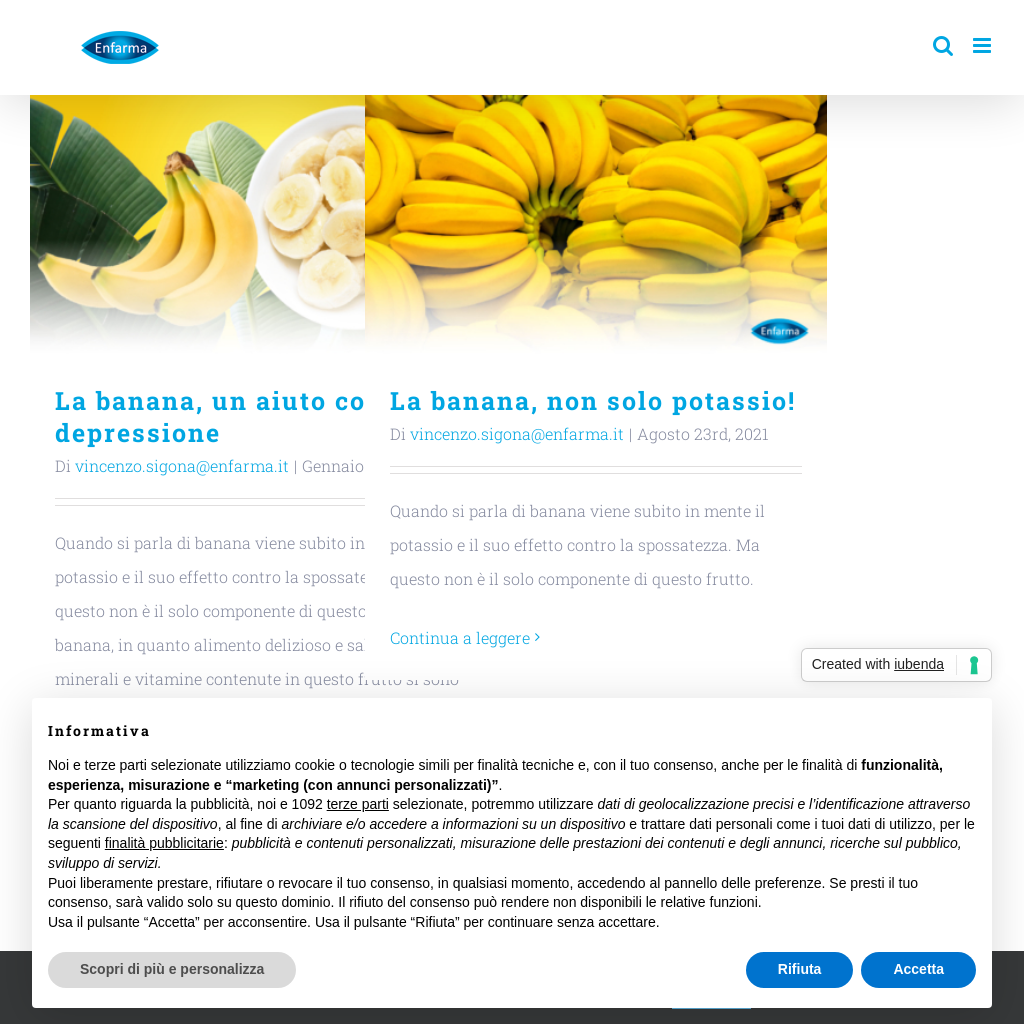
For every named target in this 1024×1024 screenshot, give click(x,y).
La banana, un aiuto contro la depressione (256, 416)
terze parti (358, 804)
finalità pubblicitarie (164, 843)
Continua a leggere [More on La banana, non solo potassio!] (460, 637)
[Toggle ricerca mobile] (943, 45)
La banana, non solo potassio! (593, 400)
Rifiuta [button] (800, 969)
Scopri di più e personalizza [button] (172, 969)
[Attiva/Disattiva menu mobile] (983, 45)
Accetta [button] (918, 969)
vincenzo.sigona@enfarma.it (182, 465)
